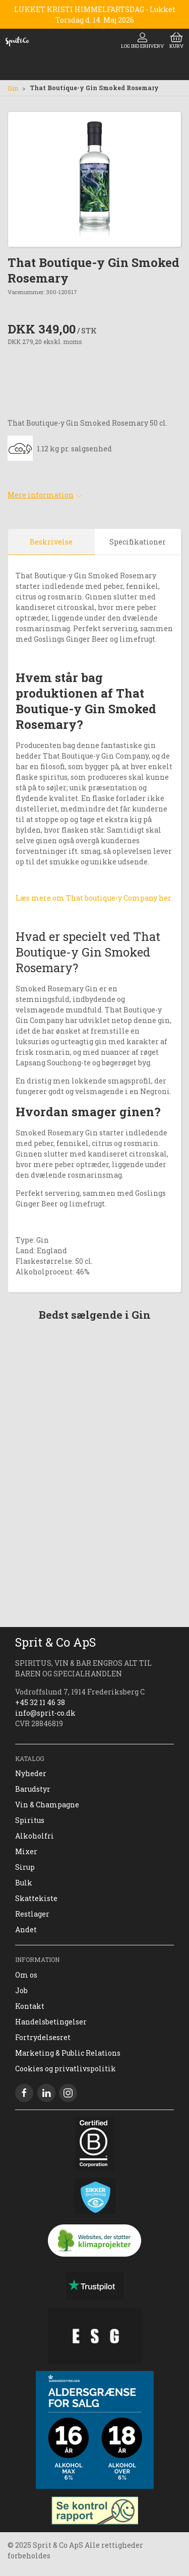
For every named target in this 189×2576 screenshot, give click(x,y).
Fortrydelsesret (43, 2037)
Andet (26, 1929)
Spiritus (29, 1820)
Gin (13, 88)
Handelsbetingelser (51, 2021)
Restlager (32, 1914)
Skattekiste (36, 1898)
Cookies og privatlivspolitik (65, 2068)
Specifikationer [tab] (137, 542)
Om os (26, 1975)
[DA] (17, 41)
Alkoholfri (34, 1836)
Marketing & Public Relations (67, 2053)
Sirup (25, 1867)
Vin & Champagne (47, 1804)
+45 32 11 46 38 (40, 1702)
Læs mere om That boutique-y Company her (93, 898)
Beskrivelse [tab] (51, 542)
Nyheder (30, 1773)
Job (21, 1990)
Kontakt (29, 2006)
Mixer (26, 1851)
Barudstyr (32, 1789)
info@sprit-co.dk (45, 1713)
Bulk (23, 1882)
